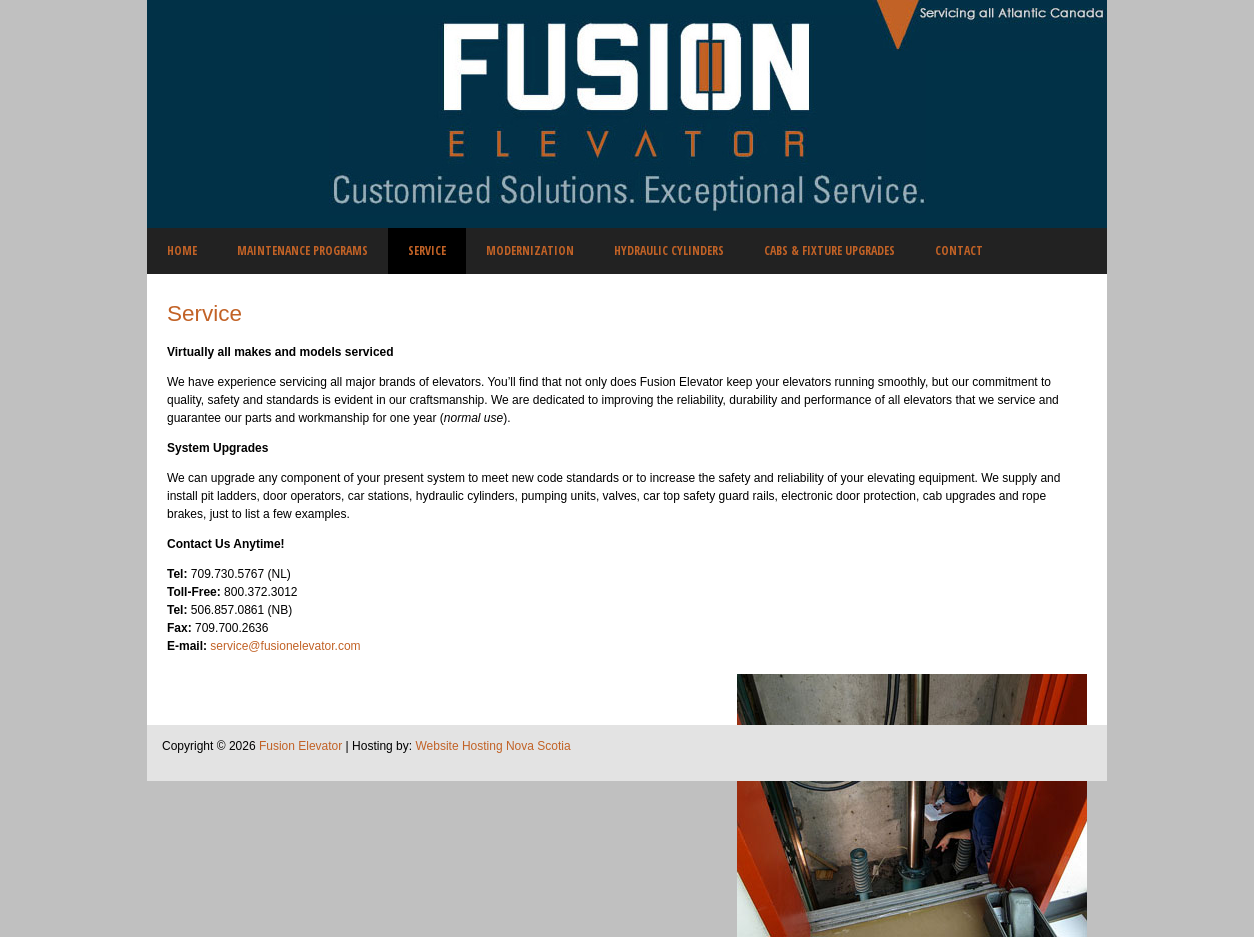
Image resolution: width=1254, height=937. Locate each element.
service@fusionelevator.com (285, 646)
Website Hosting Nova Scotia (492, 746)
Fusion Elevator (300, 746)
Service (204, 313)
